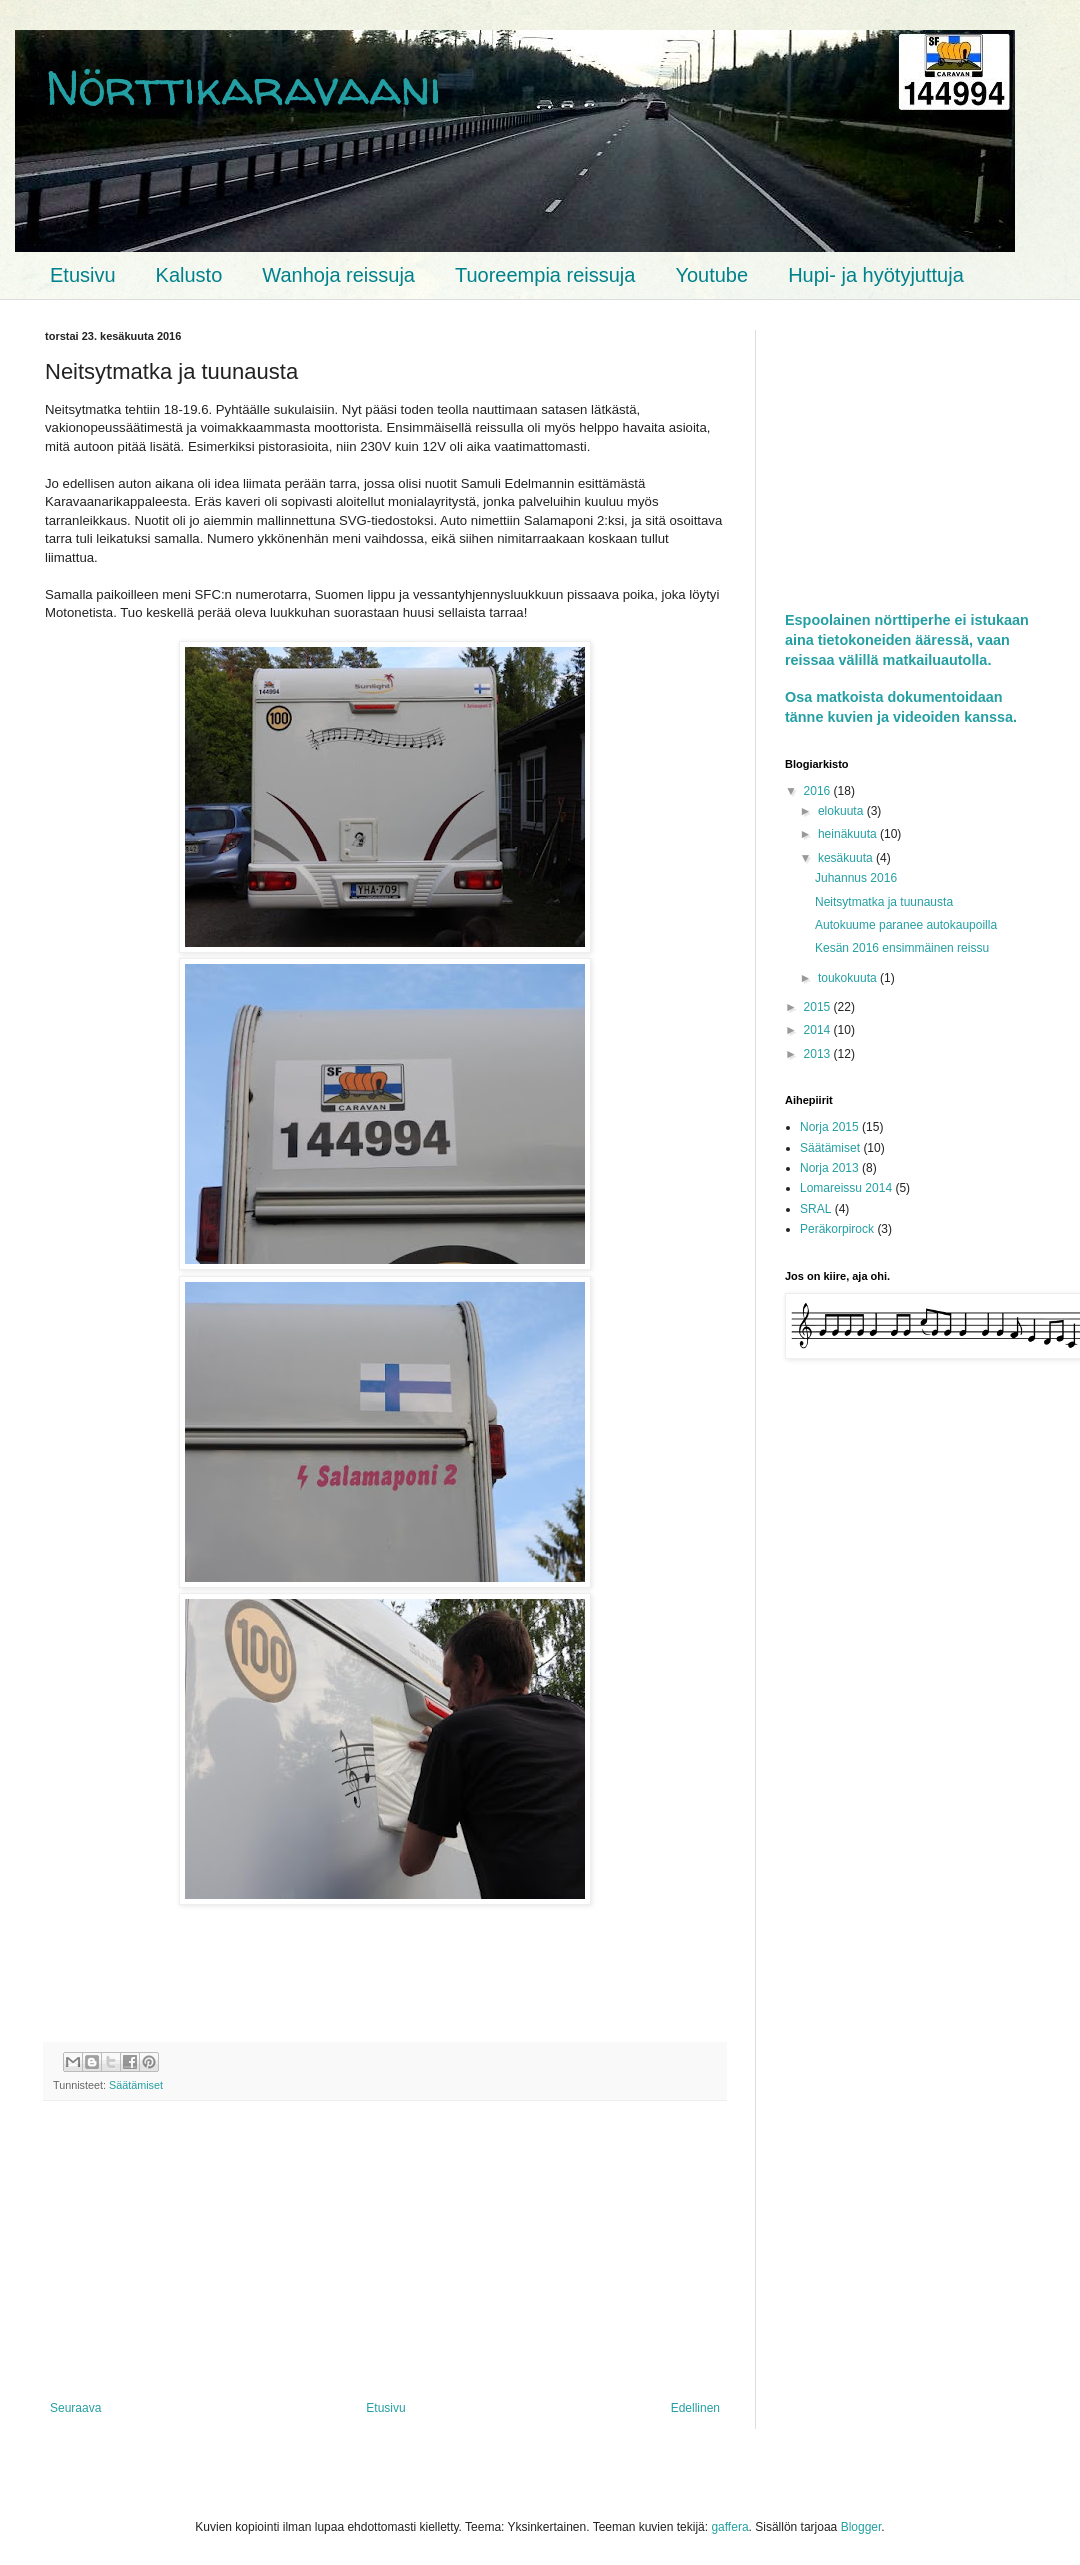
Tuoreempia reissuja (545, 275)
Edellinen (695, 2408)
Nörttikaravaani (243, 86)
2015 (819, 1007)
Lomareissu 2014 (846, 1188)
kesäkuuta (847, 858)
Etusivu (83, 275)
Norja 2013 (829, 1168)
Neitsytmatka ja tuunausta (884, 902)
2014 (819, 1030)
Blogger (861, 2527)
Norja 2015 (829, 1127)
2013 (819, 1054)
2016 (819, 791)
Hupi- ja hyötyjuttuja (876, 275)
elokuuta (842, 811)
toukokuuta (849, 978)
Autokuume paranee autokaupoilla (906, 925)
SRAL (815, 1209)
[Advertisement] (385, 2251)
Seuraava (75, 2408)
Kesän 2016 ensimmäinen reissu (902, 948)
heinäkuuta (849, 834)
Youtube (711, 275)
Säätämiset (136, 2085)
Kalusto (189, 275)
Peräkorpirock (837, 1229)
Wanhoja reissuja (338, 275)
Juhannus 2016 (856, 878)
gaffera (729, 2527)
